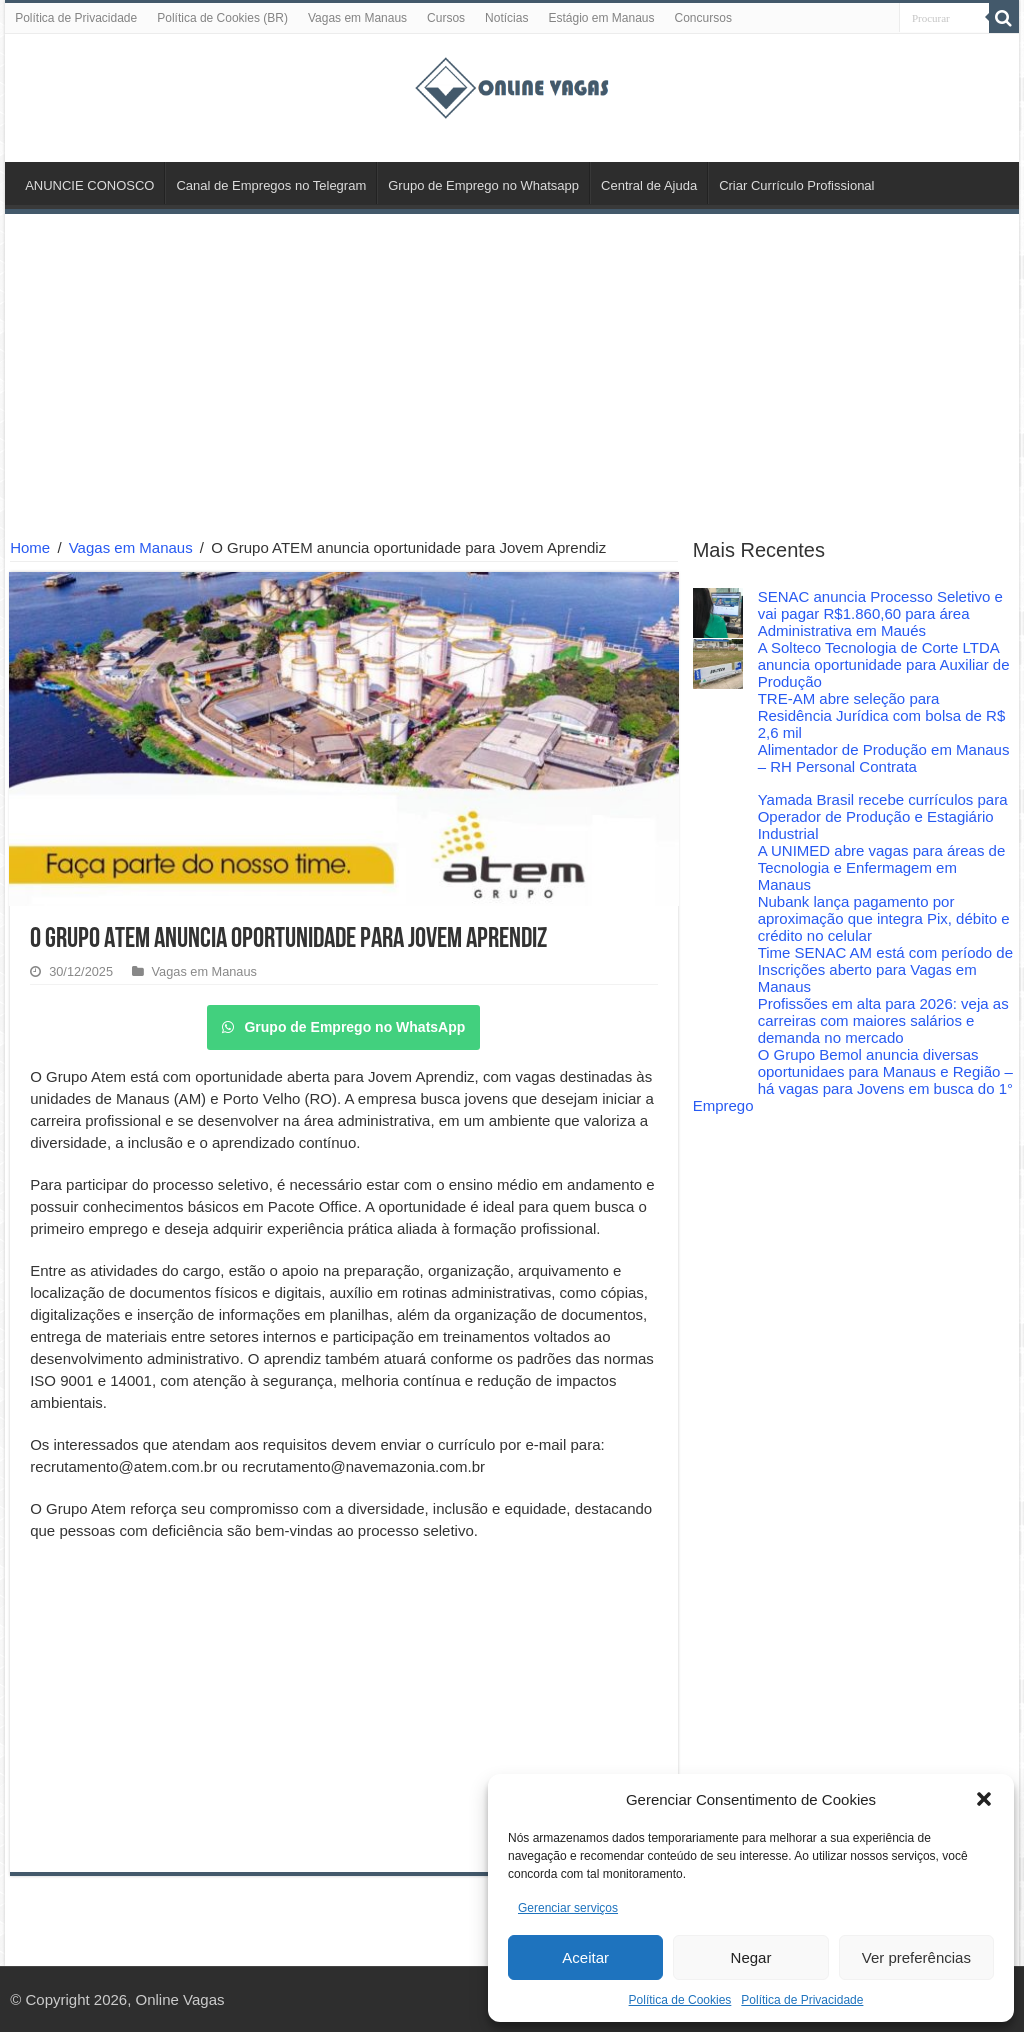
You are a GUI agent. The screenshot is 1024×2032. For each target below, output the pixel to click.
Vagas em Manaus (357, 18)
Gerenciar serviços (568, 1908)
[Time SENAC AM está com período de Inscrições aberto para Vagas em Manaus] (718, 969)
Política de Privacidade (802, 2000)
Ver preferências (916, 1957)
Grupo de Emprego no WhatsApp (343, 1027)
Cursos (446, 18)
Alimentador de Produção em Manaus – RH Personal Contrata (884, 758)
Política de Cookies (680, 2000)
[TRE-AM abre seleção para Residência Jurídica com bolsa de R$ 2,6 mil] (718, 715)
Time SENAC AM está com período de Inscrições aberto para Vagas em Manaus (885, 969)
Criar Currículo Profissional (796, 185)
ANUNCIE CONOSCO (89, 185)
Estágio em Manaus (601, 18)
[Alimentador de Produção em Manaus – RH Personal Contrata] (718, 766)
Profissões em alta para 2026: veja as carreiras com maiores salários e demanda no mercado (883, 1020)
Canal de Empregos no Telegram (271, 185)
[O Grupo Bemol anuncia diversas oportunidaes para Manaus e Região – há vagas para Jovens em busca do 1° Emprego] (718, 1071)
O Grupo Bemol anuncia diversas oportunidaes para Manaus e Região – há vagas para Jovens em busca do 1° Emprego (853, 1080)
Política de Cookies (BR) (222, 18)
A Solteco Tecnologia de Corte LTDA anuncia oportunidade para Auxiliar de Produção (884, 664)
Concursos (703, 18)
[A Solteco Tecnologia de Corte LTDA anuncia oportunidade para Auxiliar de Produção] (718, 664)
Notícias (506, 18)
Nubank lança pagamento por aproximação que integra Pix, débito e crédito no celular (884, 918)
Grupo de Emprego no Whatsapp (483, 185)
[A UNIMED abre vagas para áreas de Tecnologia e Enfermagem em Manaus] (718, 867)
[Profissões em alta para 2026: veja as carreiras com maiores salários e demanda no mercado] (718, 1020)
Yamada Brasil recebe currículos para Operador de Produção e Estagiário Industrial (883, 816)
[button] (984, 1799)
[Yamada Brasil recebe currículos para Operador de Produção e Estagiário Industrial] (718, 816)
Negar (751, 1957)
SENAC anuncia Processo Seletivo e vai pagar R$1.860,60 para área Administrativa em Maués (880, 613)
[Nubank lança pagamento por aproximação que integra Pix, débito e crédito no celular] (718, 918)
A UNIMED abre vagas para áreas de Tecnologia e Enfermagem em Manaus (882, 867)
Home (30, 547)
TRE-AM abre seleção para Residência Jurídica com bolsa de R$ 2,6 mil (882, 715)
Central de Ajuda (649, 185)
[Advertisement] (512, 379)
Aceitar (585, 1957)
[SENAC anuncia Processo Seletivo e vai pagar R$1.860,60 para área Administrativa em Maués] (718, 613)
